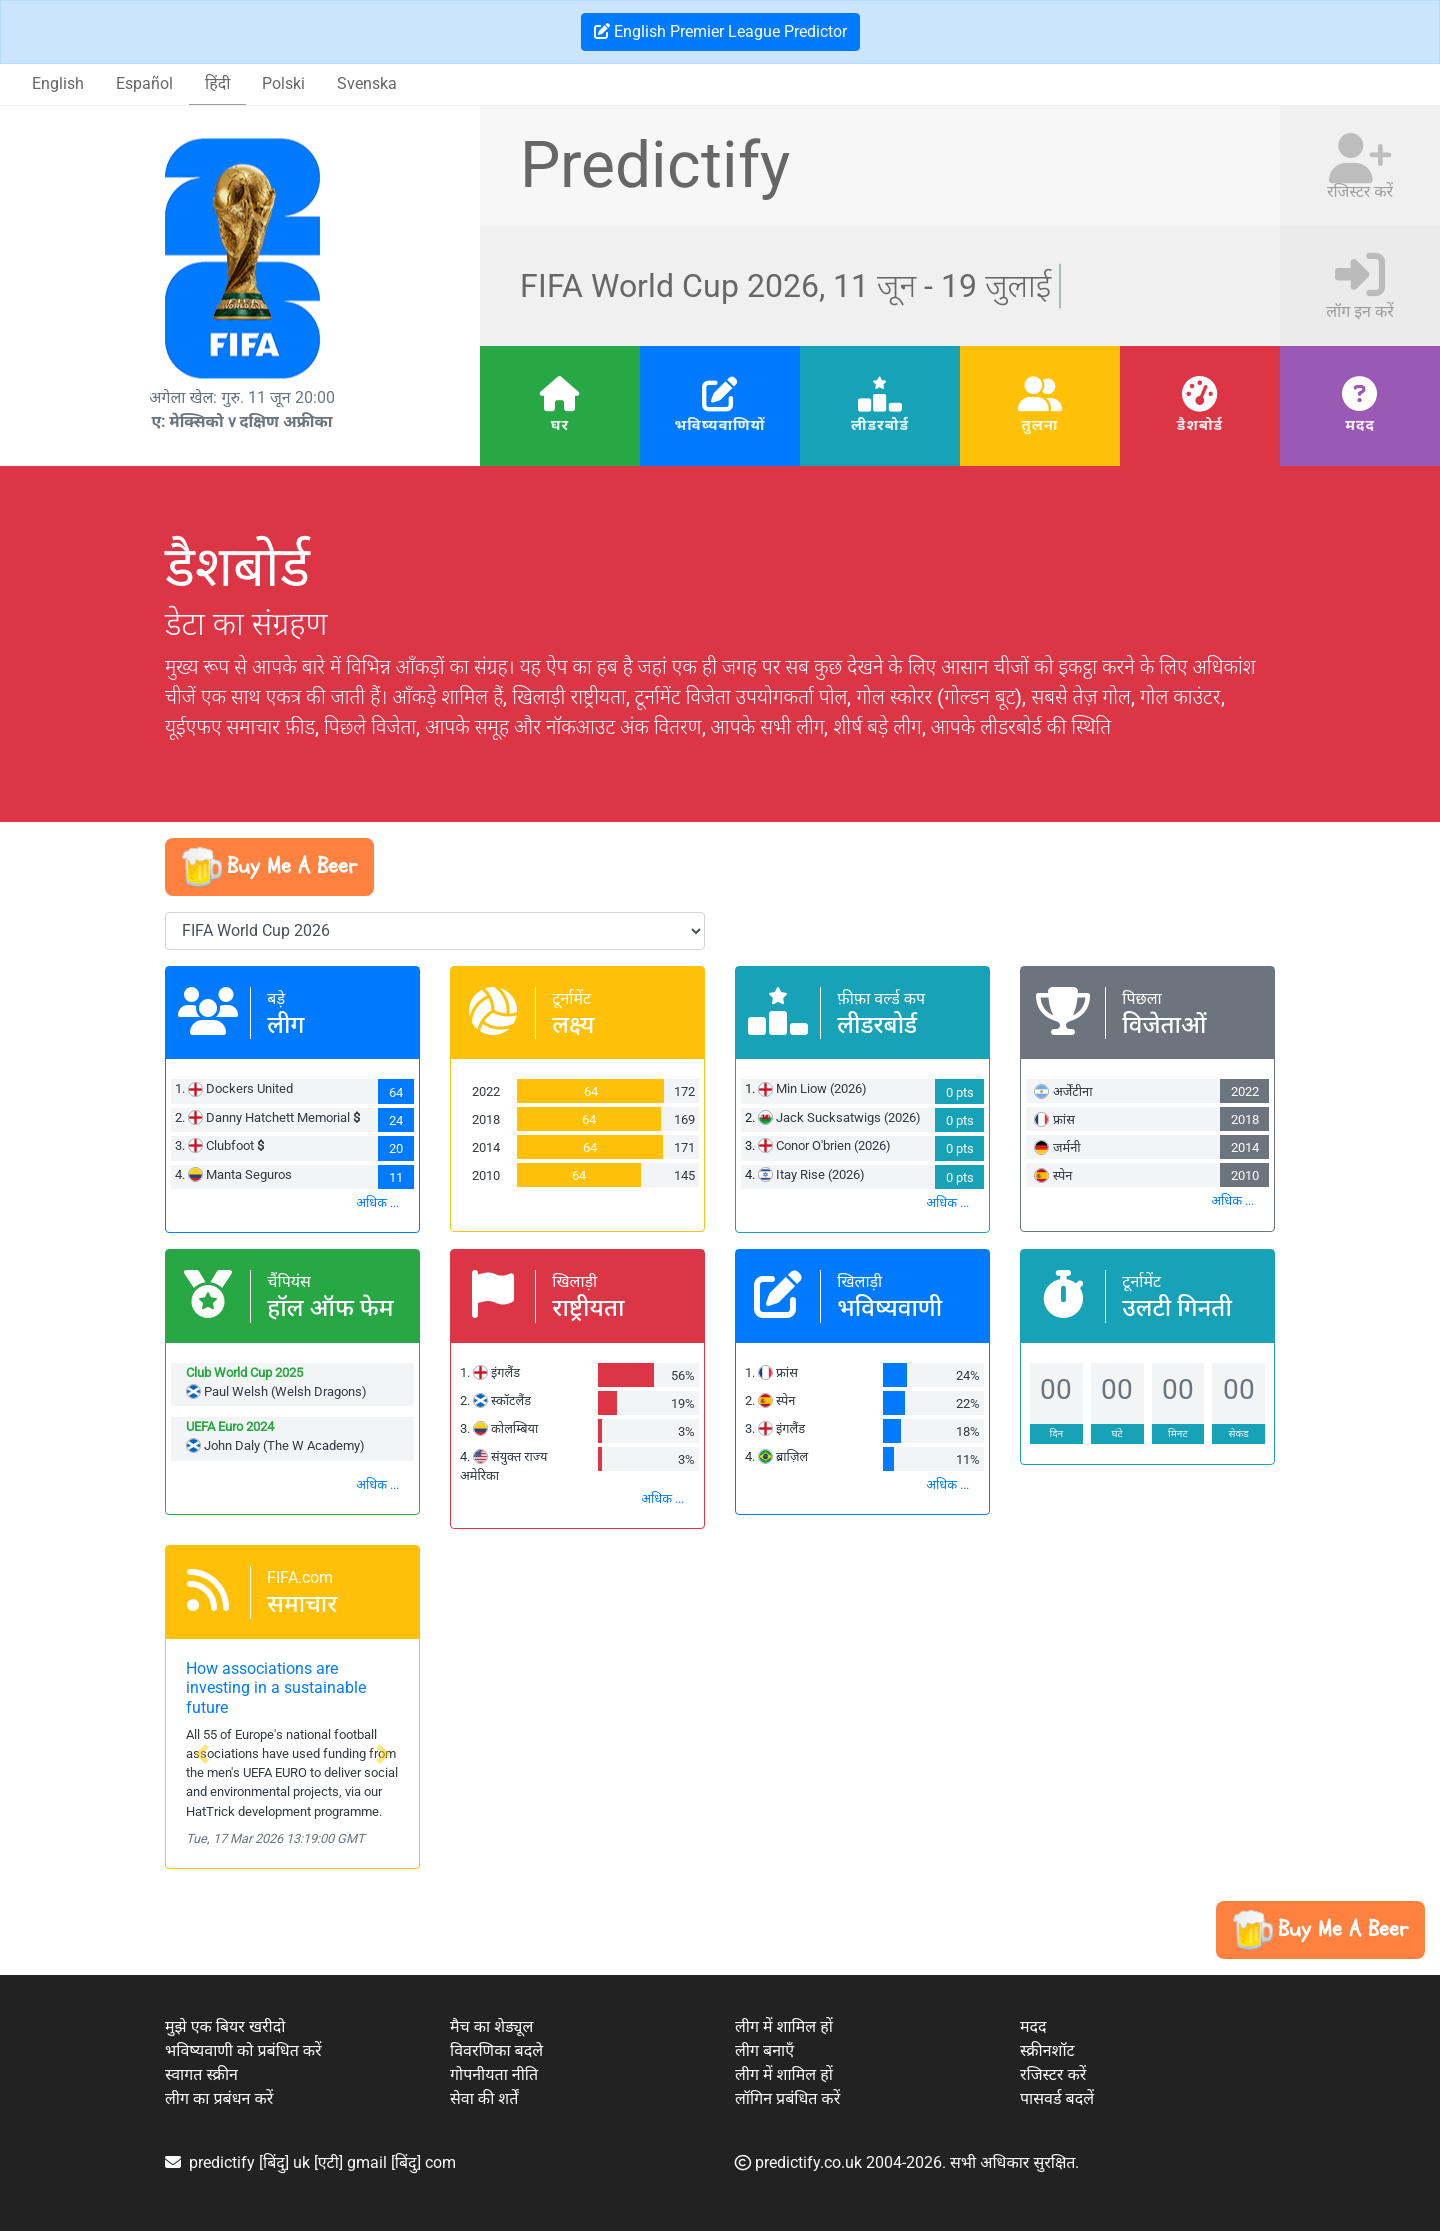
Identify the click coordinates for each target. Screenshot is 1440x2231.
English (58, 83)
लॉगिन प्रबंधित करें (787, 2098)
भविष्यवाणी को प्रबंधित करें (243, 2050)
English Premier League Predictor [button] (720, 31)
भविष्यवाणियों (719, 425)
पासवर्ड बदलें (1057, 2098)
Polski (283, 83)
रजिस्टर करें (1053, 2074)
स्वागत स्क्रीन (201, 2074)
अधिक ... (377, 1202)
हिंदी (217, 83)
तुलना (1039, 425)
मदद (1360, 425)
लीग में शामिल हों (784, 2026)
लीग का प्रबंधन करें (219, 2098)
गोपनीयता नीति (494, 2074)
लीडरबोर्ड (880, 425)
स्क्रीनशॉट (1047, 2050)
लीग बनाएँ (764, 2050)
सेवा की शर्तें (484, 2098)
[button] (269, 867)
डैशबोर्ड (1200, 425)
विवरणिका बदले (496, 2050)
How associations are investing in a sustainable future (276, 1687)
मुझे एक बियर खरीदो (225, 2026)
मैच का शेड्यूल (491, 2026)
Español (144, 83)
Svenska (367, 83)
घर (560, 425)
